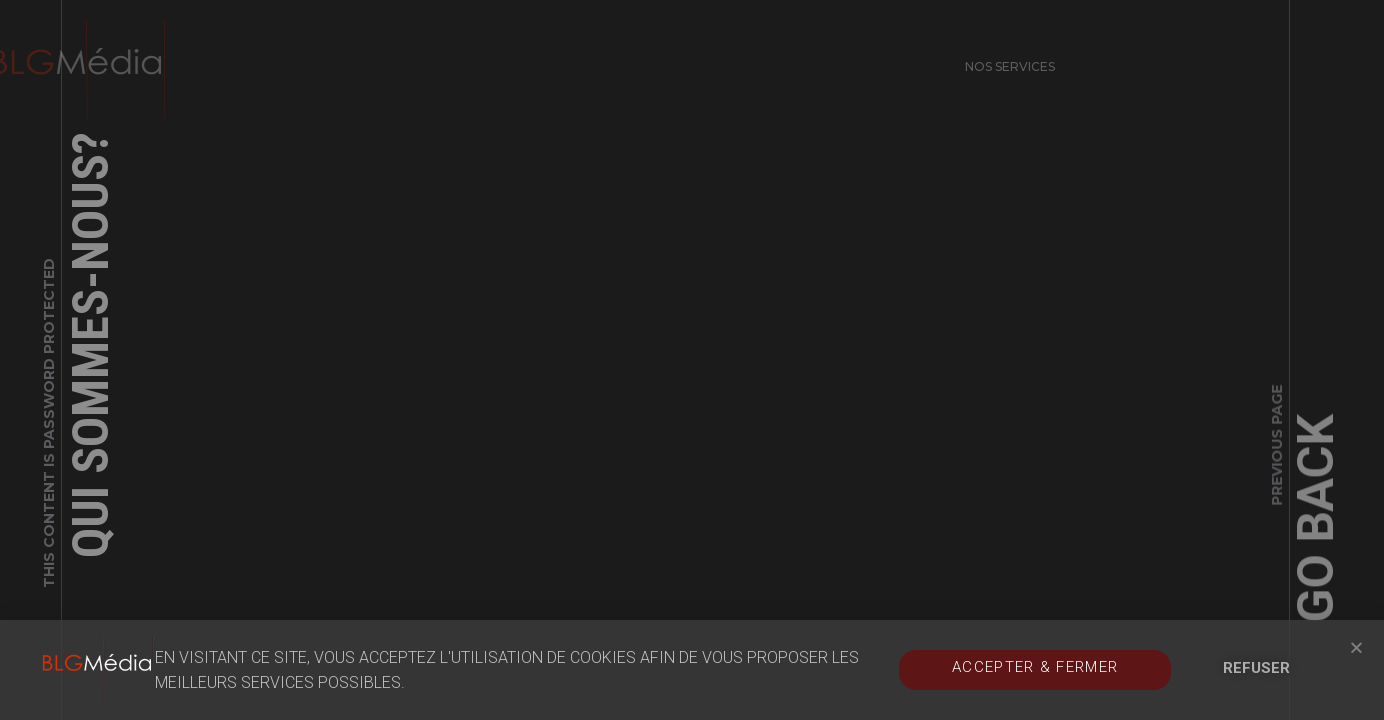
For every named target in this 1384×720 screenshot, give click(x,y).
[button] (1356, 647)
